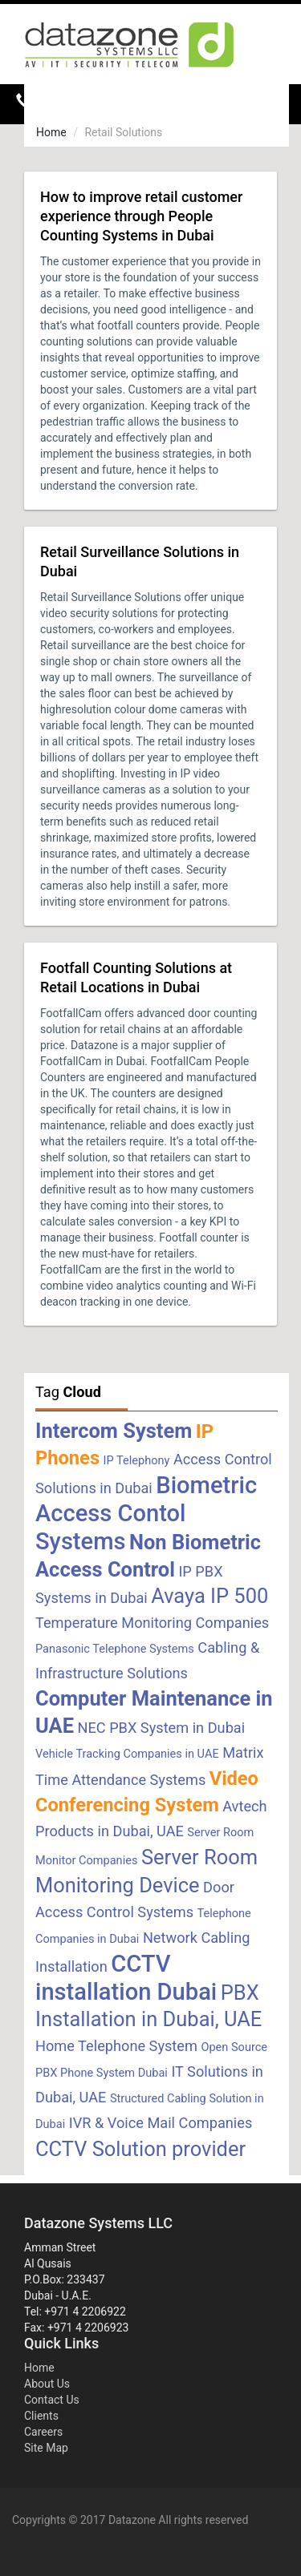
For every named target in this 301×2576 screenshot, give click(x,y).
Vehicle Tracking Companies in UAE (127, 1753)
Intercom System (113, 1431)
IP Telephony (137, 1460)
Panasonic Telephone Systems (114, 1648)
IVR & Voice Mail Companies (161, 2122)
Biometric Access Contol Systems (146, 1513)
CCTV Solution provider (140, 2149)
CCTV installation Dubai (126, 1977)
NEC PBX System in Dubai (161, 1727)
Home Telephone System (116, 2045)
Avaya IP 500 (209, 1596)
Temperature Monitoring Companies (152, 1622)
